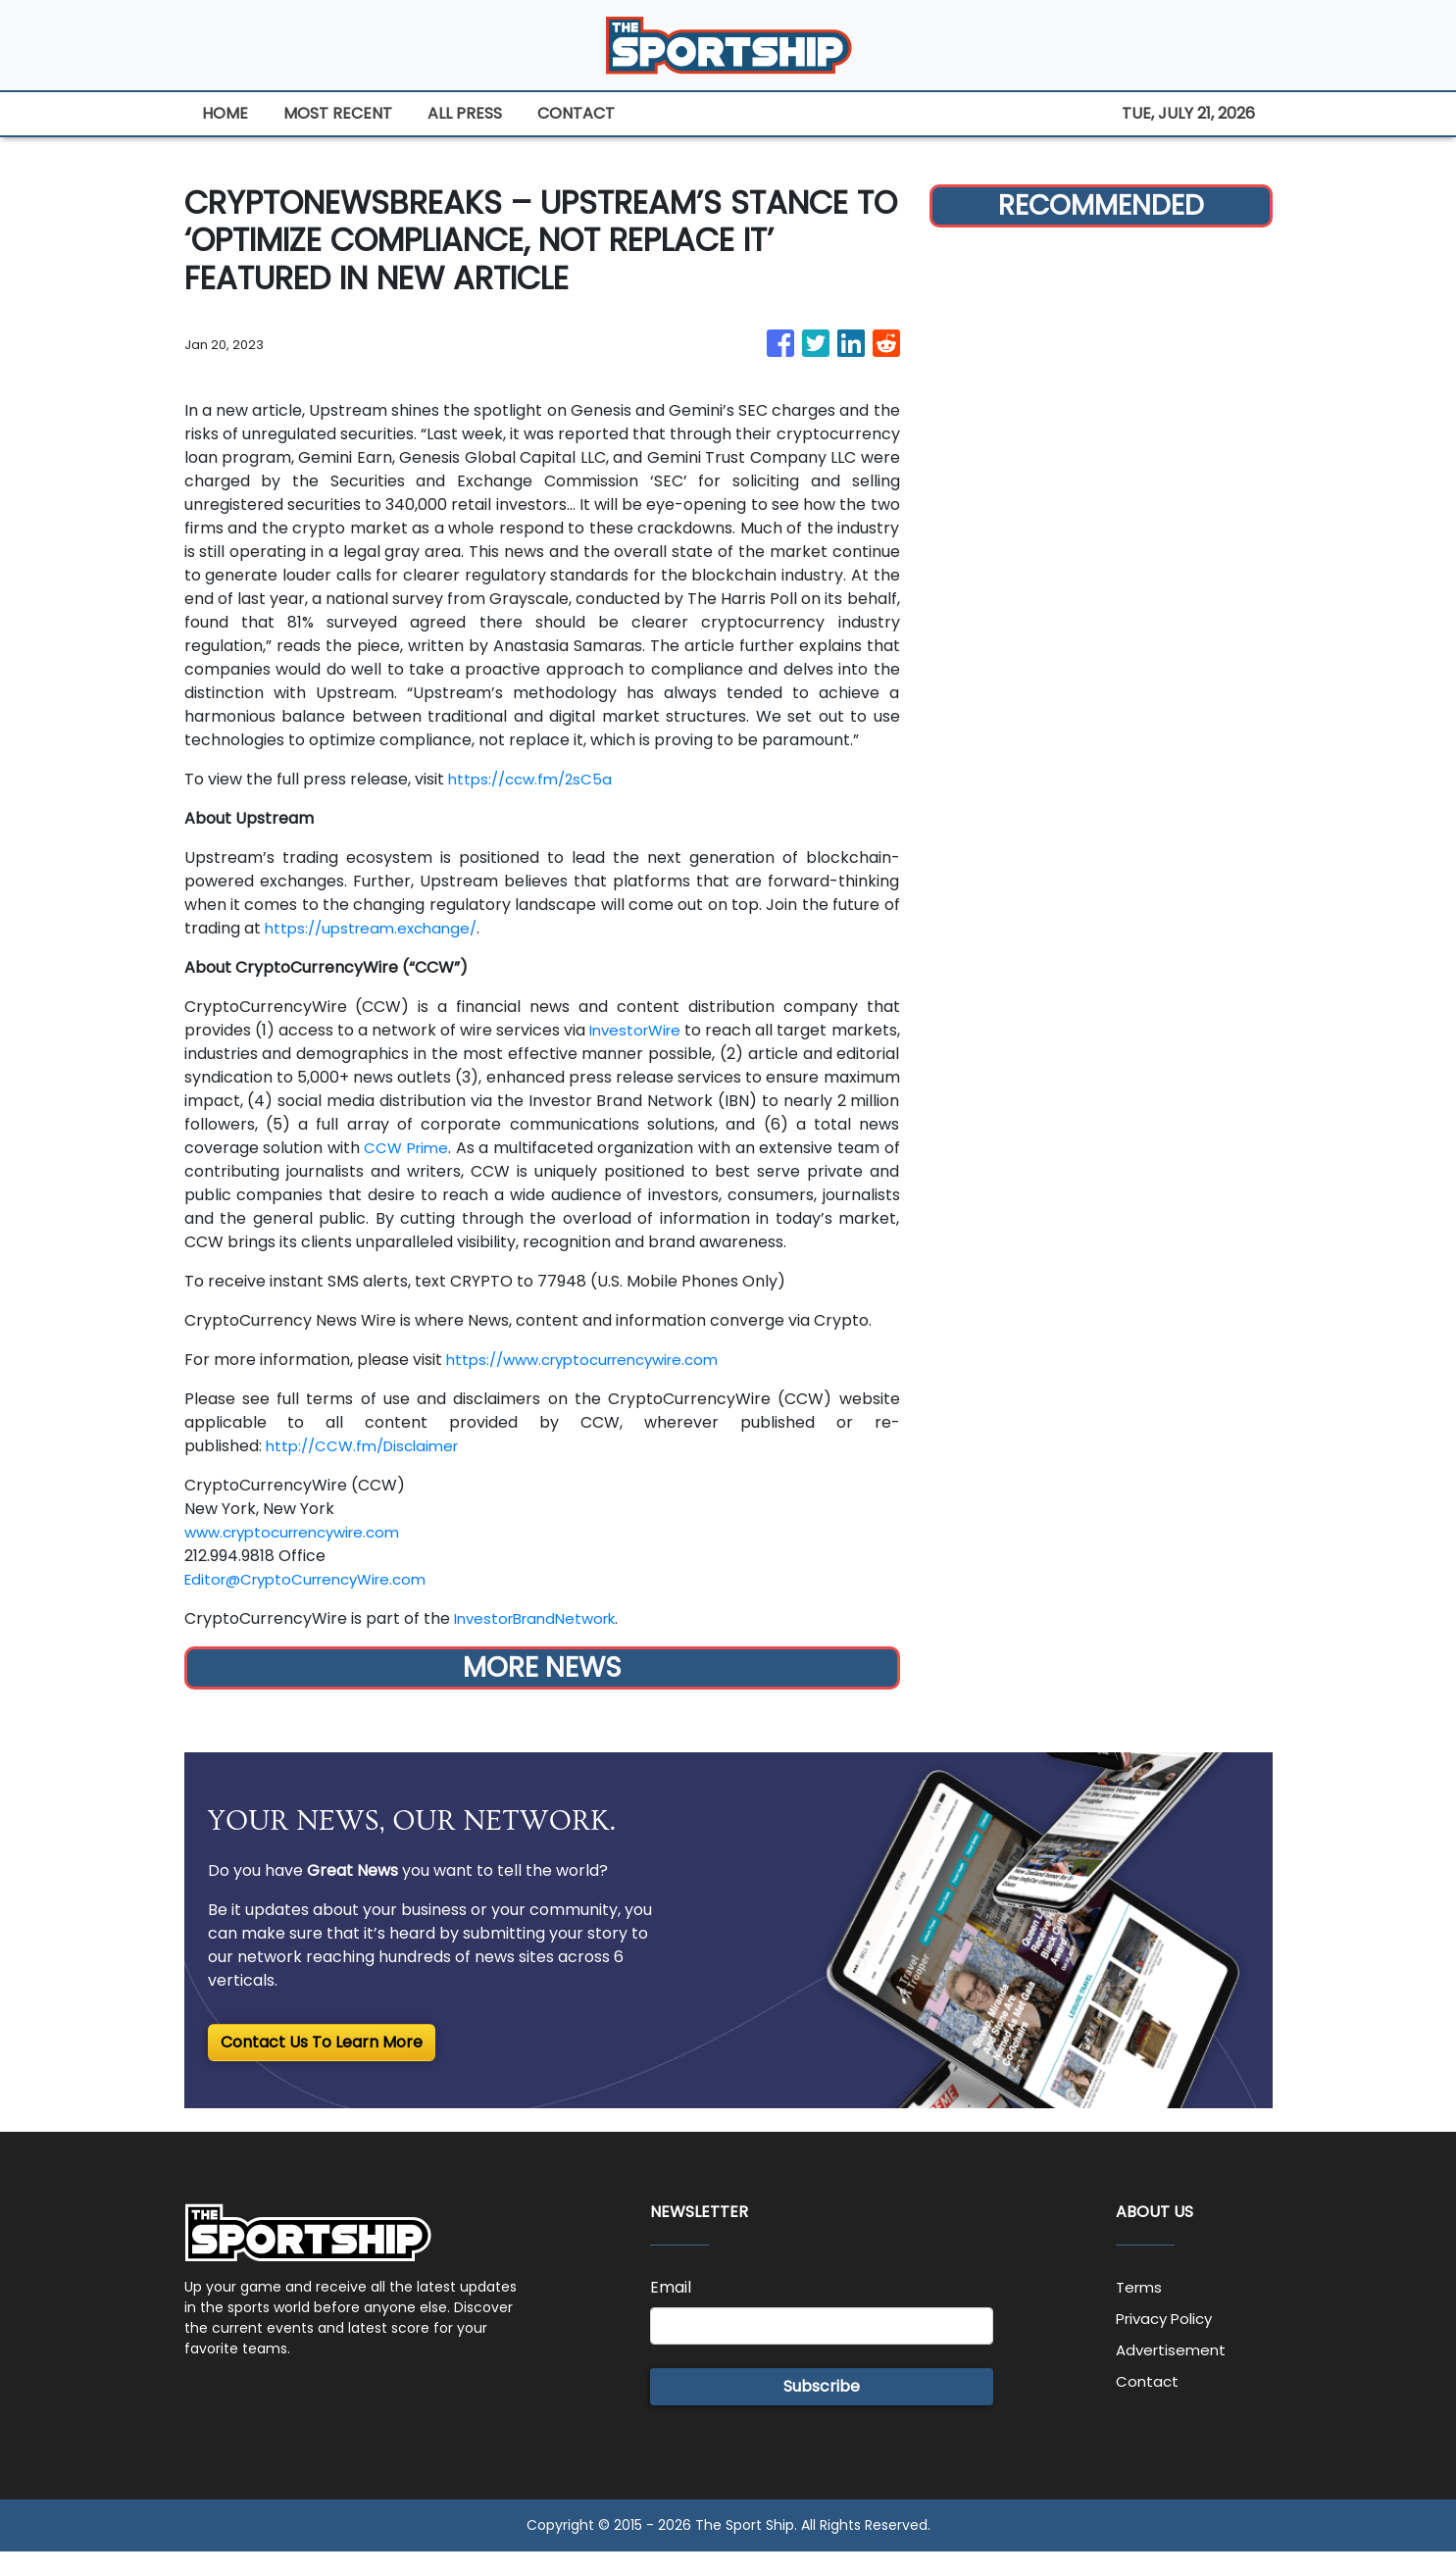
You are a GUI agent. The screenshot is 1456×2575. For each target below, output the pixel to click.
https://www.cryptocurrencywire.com (594, 1383)
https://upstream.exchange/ (377, 928)
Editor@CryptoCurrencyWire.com (315, 1602)
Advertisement (1173, 2373)
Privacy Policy (1169, 2342)
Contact (1148, 2405)
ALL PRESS (464, 113)
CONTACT (576, 113)
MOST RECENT (337, 113)
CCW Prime (519, 1147)
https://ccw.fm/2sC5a (535, 779)
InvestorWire (684, 1030)
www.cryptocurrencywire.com (302, 1555)
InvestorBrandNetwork (541, 1642)
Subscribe (821, 2409)
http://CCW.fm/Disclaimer (369, 1469)
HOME (225, 113)
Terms (1141, 2310)
